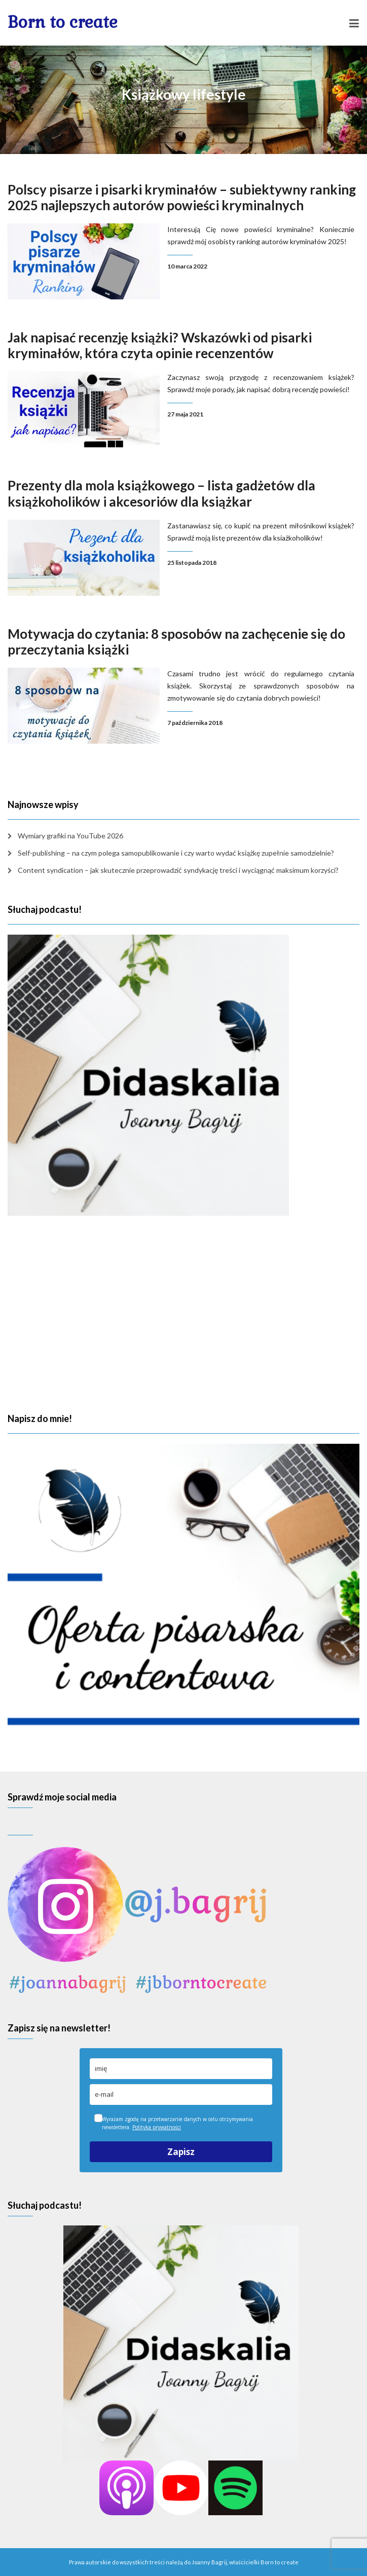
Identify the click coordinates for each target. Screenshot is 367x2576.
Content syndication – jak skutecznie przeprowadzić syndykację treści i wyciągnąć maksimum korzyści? (178, 870)
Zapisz (181, 2152)
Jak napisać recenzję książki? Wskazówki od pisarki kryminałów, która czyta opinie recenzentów (160, 345)
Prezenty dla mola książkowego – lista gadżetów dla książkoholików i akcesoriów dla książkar (161, 493)
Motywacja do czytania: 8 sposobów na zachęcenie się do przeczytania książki (176, 642)
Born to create (63, 22)
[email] (181, 2094)
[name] (181, 2068)
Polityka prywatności (156, 2127)
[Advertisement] (183, 1315)
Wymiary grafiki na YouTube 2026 (70, 835)
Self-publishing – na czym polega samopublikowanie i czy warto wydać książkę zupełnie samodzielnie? (176, 853)
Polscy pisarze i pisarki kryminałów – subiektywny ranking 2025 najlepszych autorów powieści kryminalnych (182, 197)
